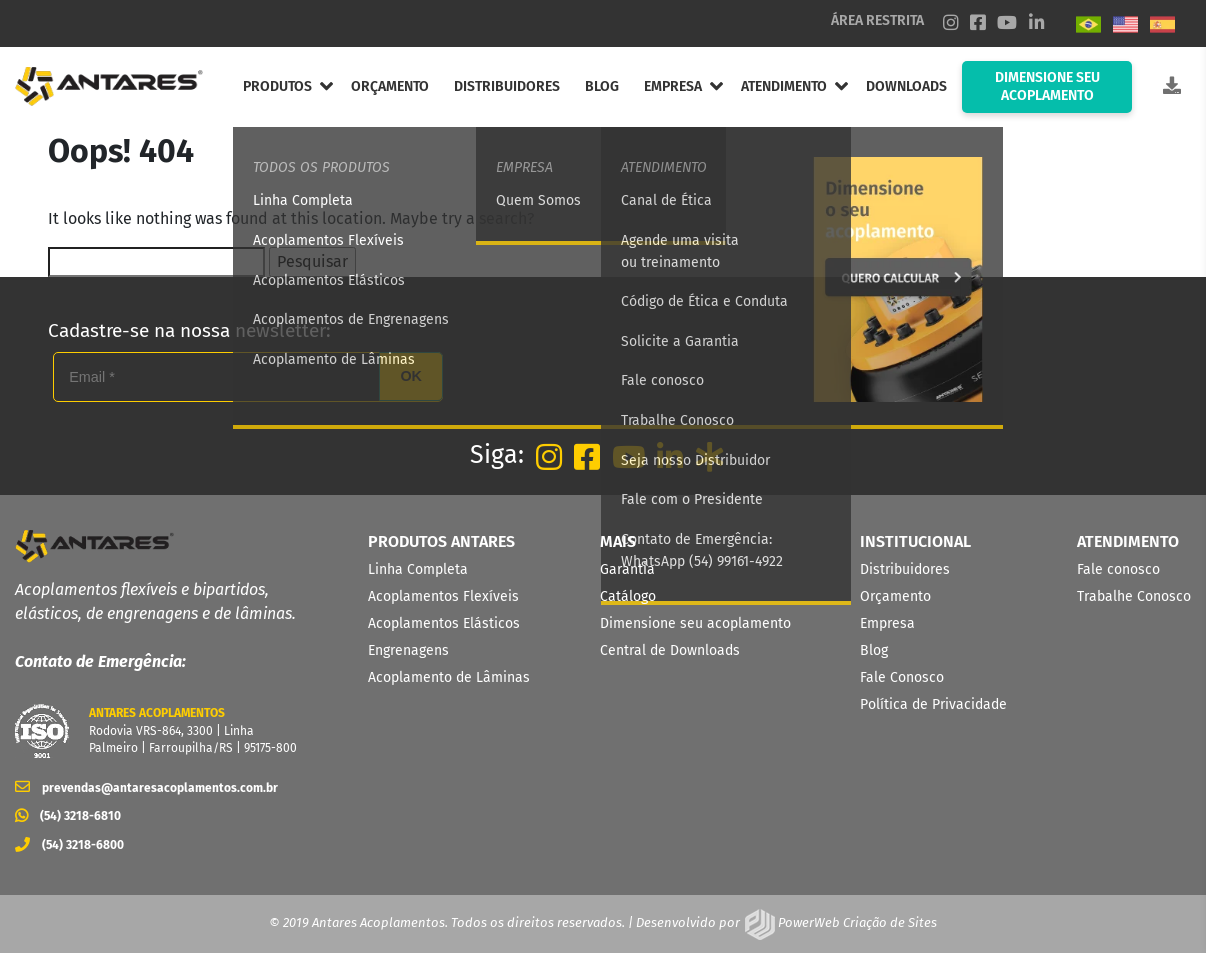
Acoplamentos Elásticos (444, 623)
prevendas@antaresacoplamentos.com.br (146, 788)
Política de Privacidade (933, 704)
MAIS (618, 541)
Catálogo (628, 596)
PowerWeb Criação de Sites (856, 922)
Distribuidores (905, 569)
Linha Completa (418, 569)
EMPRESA (673, 86)
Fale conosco (1118, 569)
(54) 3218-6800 (69, 845)
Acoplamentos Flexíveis (443, 596)
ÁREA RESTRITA (877, 20)
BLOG (602, 86)
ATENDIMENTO (784, 86)
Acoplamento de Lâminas (449, 677)
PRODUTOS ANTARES (441, 541)
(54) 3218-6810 (68, 816)
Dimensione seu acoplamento (695, 623)
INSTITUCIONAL (915, 541)
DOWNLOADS (906, 86)
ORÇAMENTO (390, 86)
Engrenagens (408, 650)
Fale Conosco (902, 677)
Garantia (627, 569)
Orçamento (895, 596)
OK (411, 376)
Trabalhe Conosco (1134, 596)
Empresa (887, 623)
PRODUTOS (277, 86)
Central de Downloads (670, 650)
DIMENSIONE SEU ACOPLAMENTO (1047, 86)
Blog (874, 650)
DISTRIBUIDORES (507, 86)
